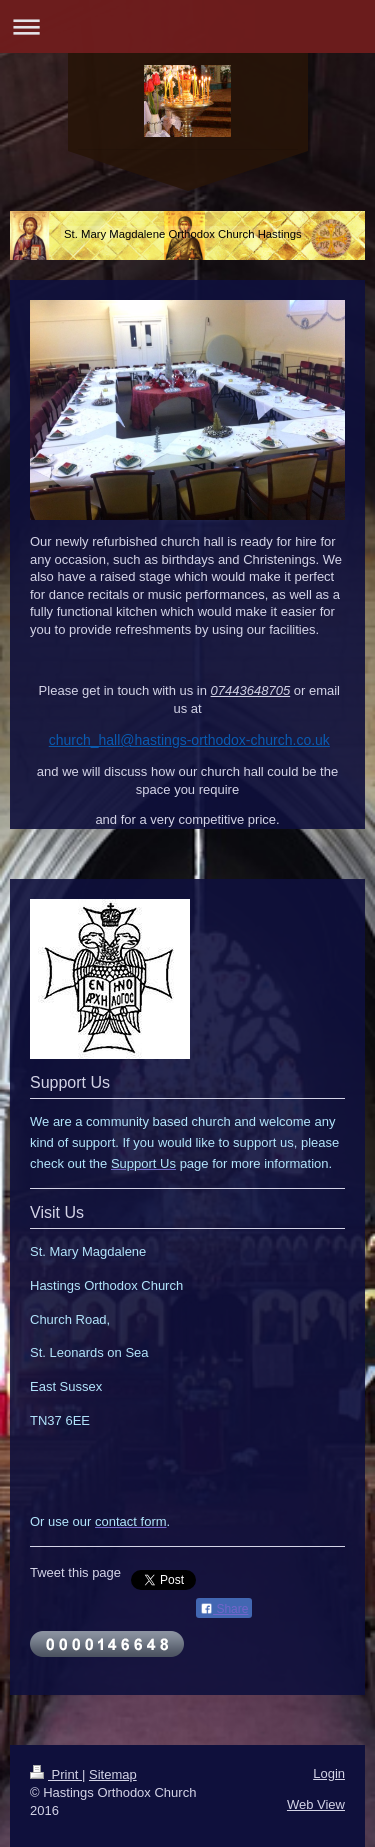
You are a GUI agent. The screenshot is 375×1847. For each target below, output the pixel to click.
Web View (316, 1804)
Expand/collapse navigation (187, 26)
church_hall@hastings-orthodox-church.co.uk (189, 740)
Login (329, 1773)
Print (56, 1774)
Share (224, 1609)
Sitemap (113, 1774)
